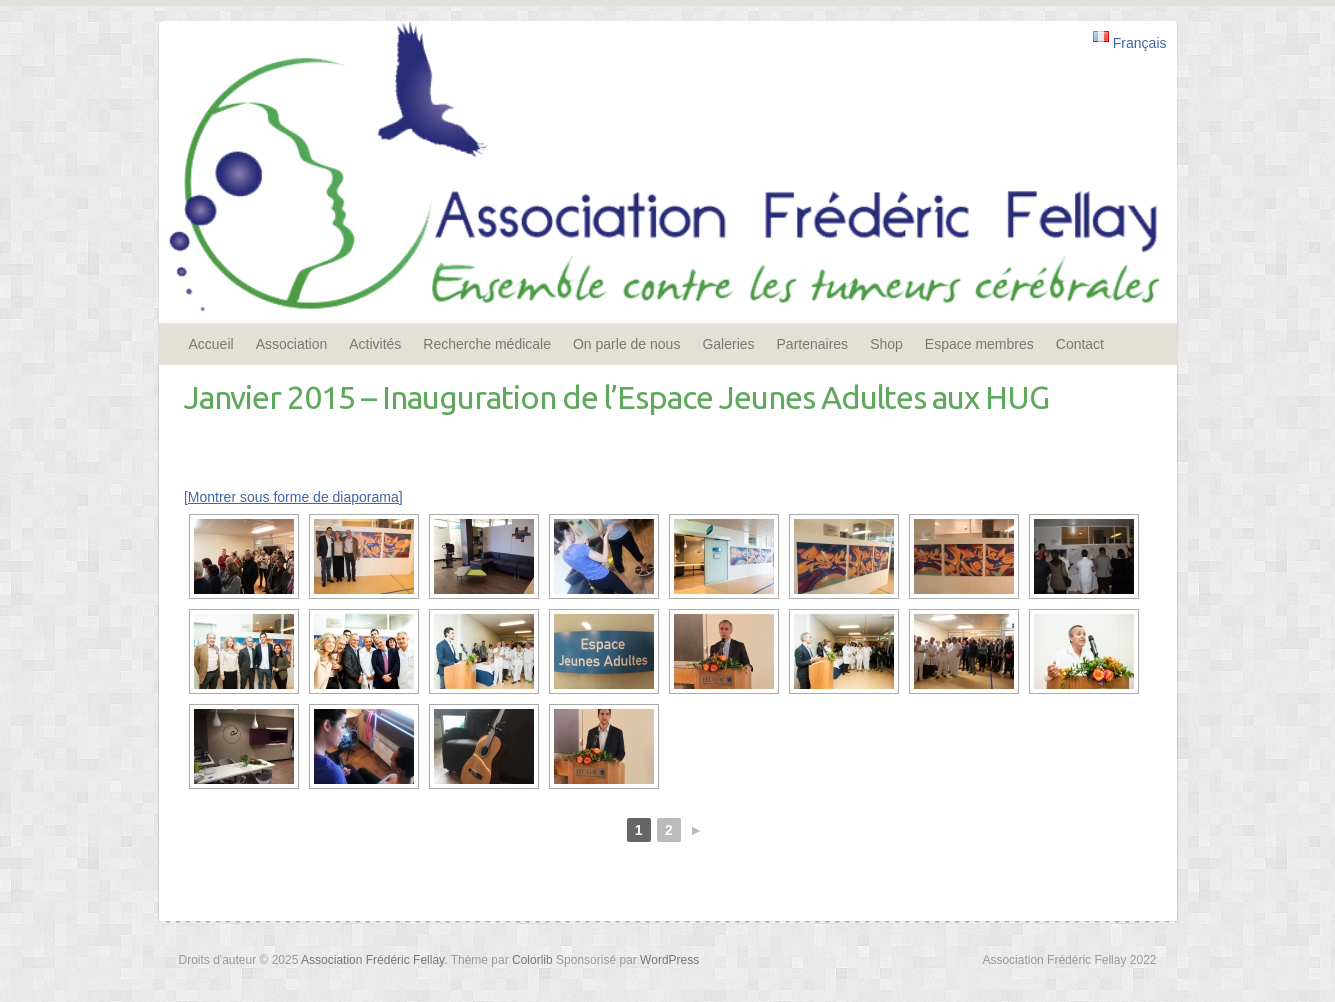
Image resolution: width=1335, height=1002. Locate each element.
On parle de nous (626, 344)
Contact (1080, 344)
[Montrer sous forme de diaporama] (293, 497)
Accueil (211, 344)
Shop (886, 344)
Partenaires (813, 344)
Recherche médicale (487, 344)
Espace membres (979, 344)
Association (292, 344)
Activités (375, 344)
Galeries (728, 344)
